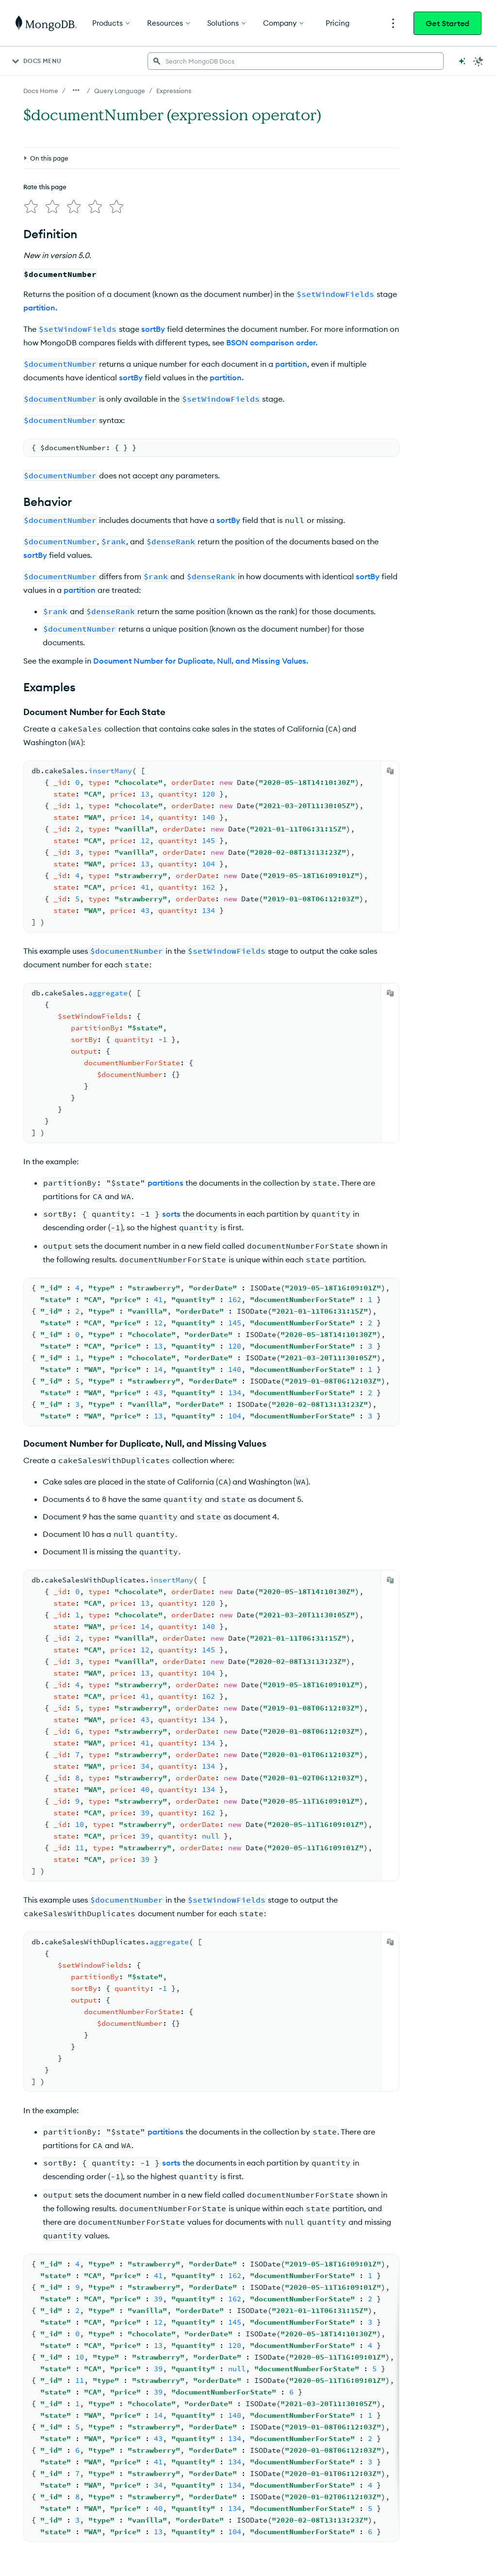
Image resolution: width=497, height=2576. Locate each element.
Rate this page (44, 187)
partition (291, 364)
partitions (165, 1183)
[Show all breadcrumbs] (76, 90)
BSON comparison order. (271, 342)
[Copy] (390, 771)
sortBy (153, 329)
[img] (31, 206)
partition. (40, 307)
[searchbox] (296, 61)
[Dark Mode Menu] (478, 61)
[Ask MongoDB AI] (462, 61)
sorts (171, 1214)
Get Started (447, 23)
